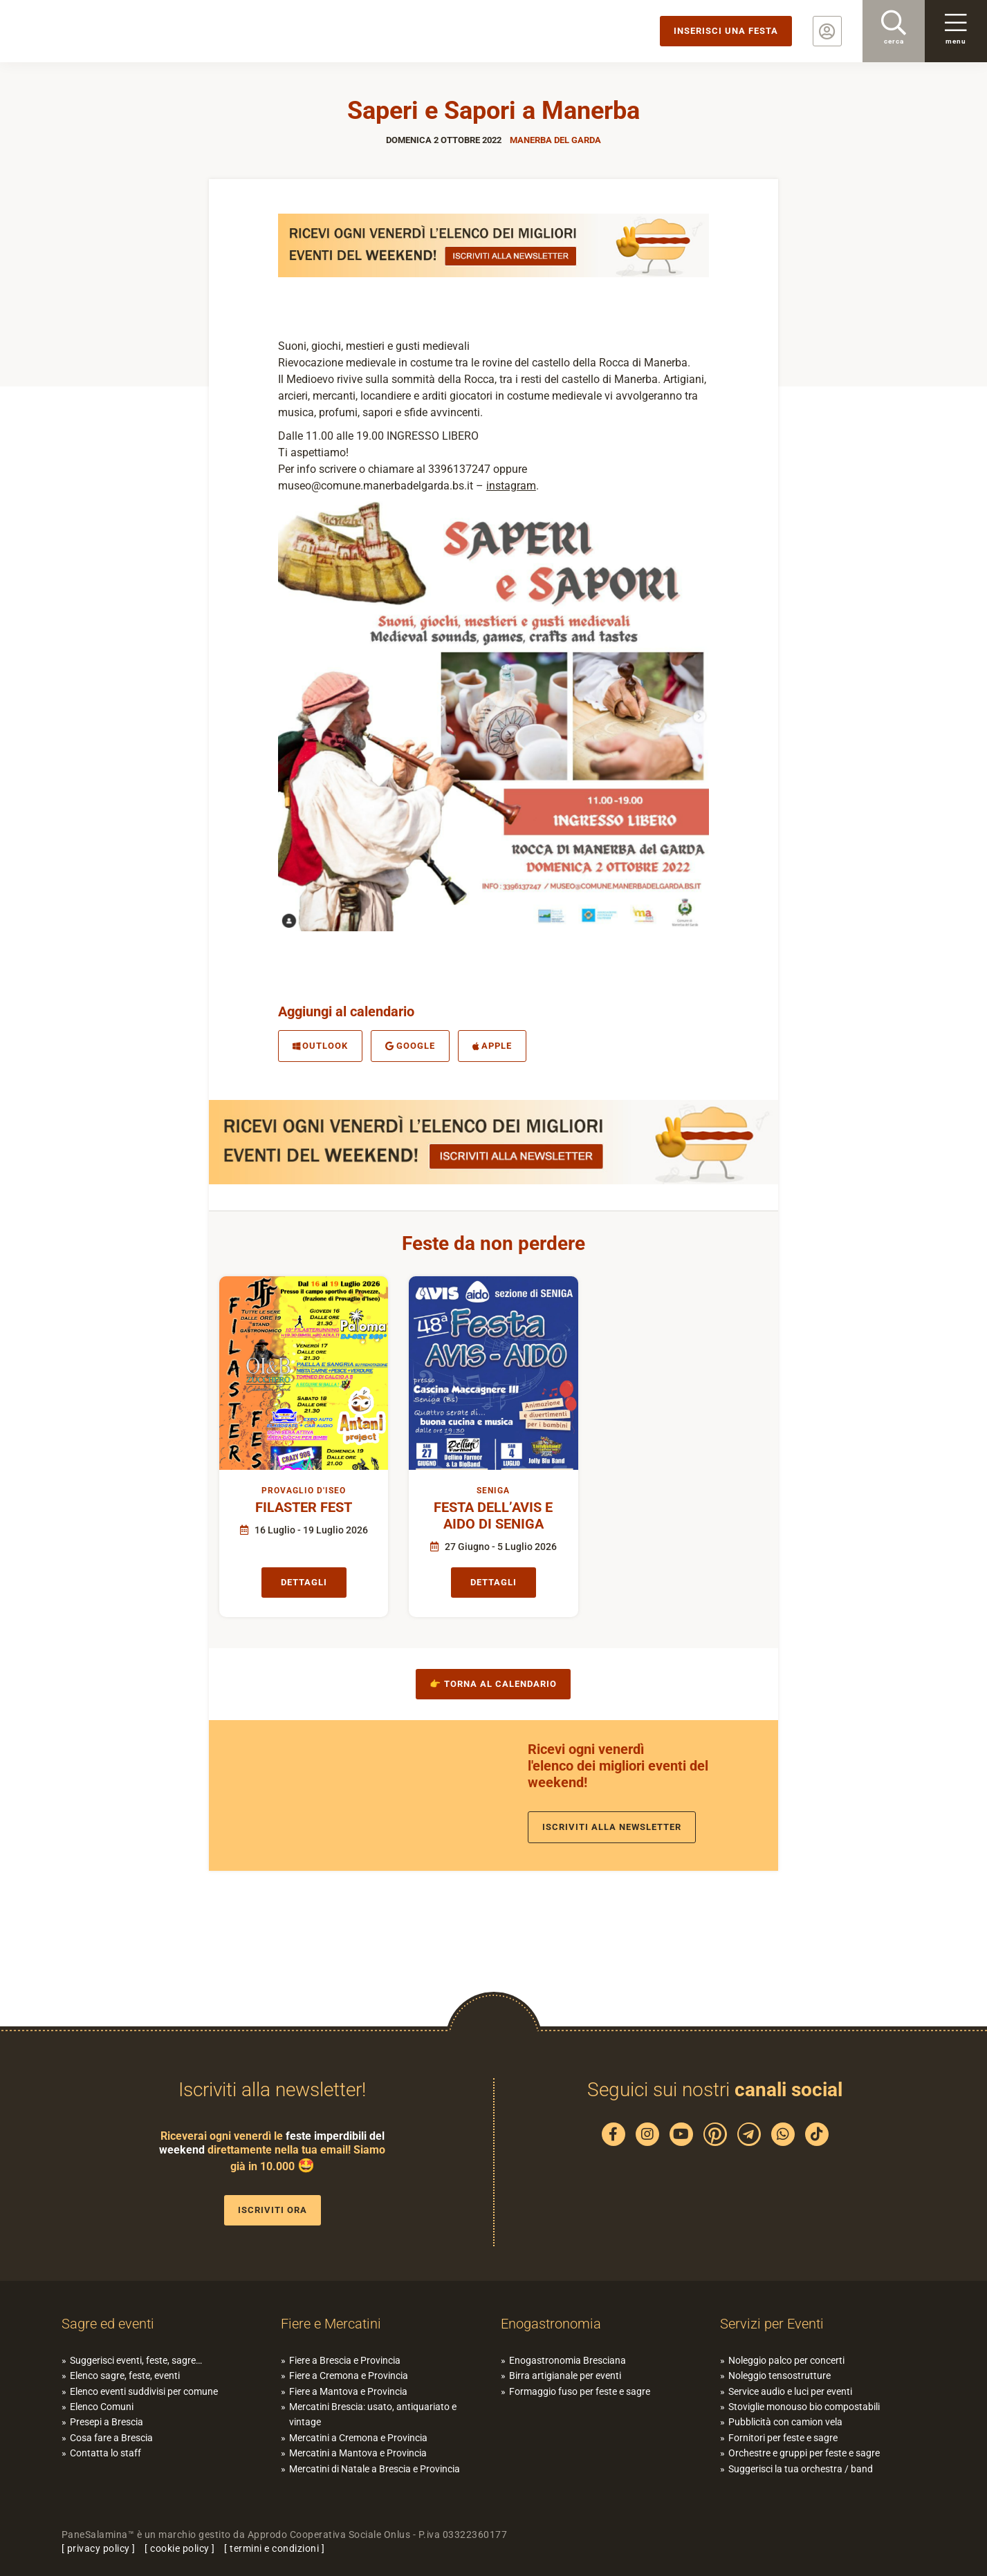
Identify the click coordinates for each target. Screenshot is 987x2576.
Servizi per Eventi (772, 2323)
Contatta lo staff (105, 2452)
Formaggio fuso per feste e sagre (579, 2391)
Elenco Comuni (101, 2406)
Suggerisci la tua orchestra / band (800, 2468)
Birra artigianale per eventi (565, 2375)
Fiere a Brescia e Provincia (344, 2360)
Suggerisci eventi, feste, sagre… (136, 2360)
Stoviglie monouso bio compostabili (804, 2406)
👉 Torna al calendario (493, 1684)
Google (410, 1045)
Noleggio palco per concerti (786, 2360)
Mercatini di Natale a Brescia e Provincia (374, 2468)
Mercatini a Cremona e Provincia (358, 2437)
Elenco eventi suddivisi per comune (144, 2391)
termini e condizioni (274, 2548)
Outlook (321, 1045)
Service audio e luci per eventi (790, 2391)
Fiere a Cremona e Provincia (348, 2375)
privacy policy (98, 2548)
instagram (511, 485)
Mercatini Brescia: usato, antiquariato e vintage (372, 2414)
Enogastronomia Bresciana (567, 2360)
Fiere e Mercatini (331, 2323)
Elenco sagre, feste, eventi (125, 2375)
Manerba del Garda (555, 140)
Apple (492, 1045)
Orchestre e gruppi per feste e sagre (804, 2452)
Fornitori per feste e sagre (783, 2437)
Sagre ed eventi (108, 2323)
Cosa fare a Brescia (111, 2437)
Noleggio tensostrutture (779, 2375)
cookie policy (180, 2548)
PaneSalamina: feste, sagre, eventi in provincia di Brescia (107, 31)
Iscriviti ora (272, 2210)
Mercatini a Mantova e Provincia (358, 2452)
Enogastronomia (551, 2323)
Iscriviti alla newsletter (611, 1827)
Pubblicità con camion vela (785, 2421)
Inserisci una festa (726, 31)
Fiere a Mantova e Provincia (348, 2391)
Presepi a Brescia (106, 2421)
